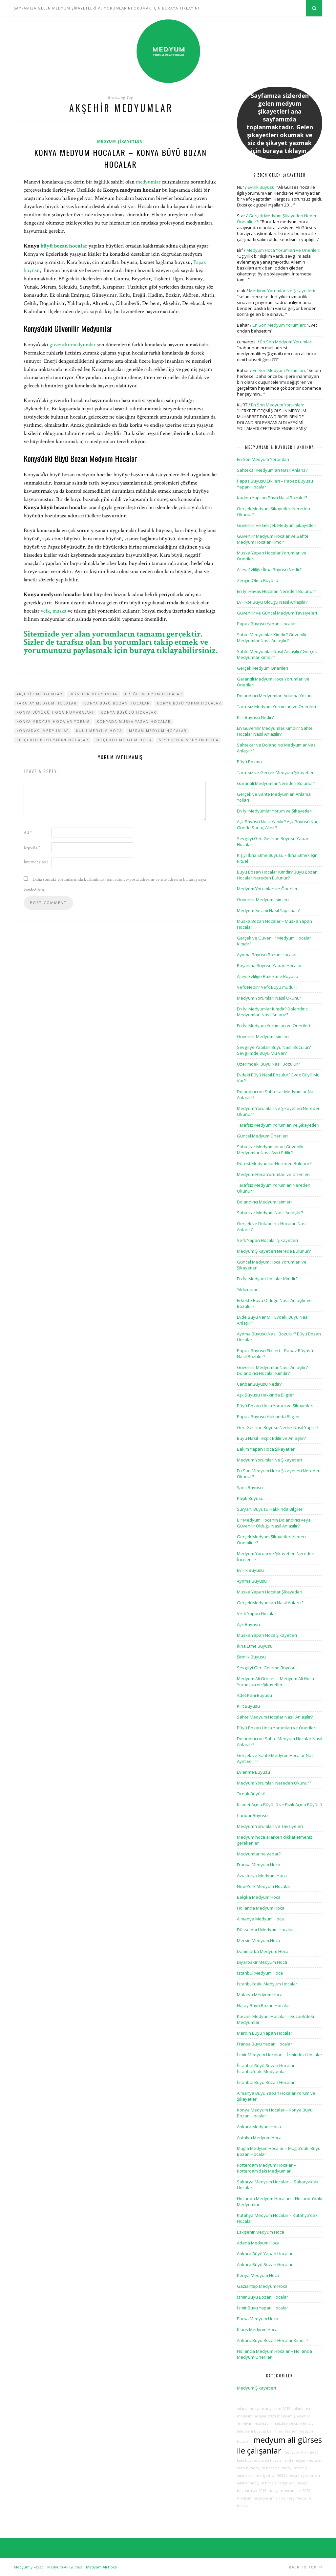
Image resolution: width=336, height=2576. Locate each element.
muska (59, 611)
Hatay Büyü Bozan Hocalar (263, 2005)
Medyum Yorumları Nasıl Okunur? (270, 998)
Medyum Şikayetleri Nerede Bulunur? (274, 1251)
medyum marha (251, 2423)
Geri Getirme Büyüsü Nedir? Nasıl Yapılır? (277, 1427)
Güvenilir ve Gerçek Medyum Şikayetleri (276, 525)
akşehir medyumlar (39, 694)
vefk (45, 611)
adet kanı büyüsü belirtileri (260, 2431)
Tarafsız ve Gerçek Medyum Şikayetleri (276, 772)
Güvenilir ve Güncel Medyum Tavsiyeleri (277, 613)
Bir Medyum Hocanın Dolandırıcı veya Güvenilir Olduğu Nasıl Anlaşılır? (274, 1523)
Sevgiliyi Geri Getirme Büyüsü (266, 1668)
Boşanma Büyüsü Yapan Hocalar (269, 965)
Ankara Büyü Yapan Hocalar (265, 2254)
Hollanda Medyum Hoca (260, 1908)
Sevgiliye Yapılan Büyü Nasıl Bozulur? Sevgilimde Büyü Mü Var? (274, 1050)
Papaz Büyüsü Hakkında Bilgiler (268, 1416)
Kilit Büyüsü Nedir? (255, 717)
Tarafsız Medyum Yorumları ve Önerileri (276, 706)
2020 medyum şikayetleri (289, 2416)
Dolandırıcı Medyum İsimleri (264, 1202)
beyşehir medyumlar (94, 694)
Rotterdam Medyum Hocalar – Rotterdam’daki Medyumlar (266, 2168)
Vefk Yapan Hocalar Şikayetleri (267, 1240)
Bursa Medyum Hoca (257, 2319)
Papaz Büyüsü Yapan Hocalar (266, 624)
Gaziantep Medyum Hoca (262, 2286)
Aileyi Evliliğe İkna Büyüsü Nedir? (269, 570)
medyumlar (148, 181)
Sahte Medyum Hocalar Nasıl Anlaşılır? (275, 1717)
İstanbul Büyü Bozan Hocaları (266, 2082)
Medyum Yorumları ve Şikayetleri (281, 290)
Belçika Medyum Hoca (259, 1897)
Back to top (305, 2567)
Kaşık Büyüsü (250, 1498)
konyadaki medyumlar (42, 730)
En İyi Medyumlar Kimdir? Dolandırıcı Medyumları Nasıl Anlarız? (272, 1012)
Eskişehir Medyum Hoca (260, 2232)
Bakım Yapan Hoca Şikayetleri (266, 1449)
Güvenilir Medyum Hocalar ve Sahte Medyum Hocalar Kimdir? (272, 539)
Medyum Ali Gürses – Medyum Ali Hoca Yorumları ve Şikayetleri (275, 1681)
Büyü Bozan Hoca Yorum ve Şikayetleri (275, 1406)
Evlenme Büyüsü (253, 1772)
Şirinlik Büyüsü (251, 1657)
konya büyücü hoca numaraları (55, 712)
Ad (28, 832)
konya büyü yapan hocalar (189, 703)
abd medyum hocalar (303, 2460)
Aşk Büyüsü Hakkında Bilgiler (265, 1395)
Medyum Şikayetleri (120, 141)
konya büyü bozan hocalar (117, 703)
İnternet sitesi (36, 862)
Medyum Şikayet (28, 2567)
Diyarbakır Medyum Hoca (262, 1962)
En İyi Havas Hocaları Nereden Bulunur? (276, 591)
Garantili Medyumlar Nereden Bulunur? (276, 783)
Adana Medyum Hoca (258, 2243)
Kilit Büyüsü (248, 1706)
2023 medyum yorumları (298, 2475)
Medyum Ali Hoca (101, 2567)
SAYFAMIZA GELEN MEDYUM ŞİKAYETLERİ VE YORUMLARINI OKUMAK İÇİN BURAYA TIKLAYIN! (106, 8)
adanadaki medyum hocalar (291, 2423)
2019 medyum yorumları (280, 2490)
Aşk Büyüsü (248, 1624)
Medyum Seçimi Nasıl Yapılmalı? (268, 910)
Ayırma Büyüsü (252, 1581)
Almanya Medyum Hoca (260, 1919)
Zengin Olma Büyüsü (257, 580)
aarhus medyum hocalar (258, 2468)
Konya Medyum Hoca (258, 2275)
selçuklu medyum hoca (123, 740)
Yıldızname (248, 1289)
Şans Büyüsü (250, 1487)
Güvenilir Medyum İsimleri (263, 899)
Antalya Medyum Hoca (259, 2137)
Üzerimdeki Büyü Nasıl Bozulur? (268, 1064)
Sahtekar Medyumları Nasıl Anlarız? (272, 470)
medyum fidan (294, 2468)
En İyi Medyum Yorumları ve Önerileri (273, 1025)
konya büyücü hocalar (129, 712)
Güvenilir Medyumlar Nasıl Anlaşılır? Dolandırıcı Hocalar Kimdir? (272, 1370)
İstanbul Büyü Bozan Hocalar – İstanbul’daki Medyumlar (267, 2068)
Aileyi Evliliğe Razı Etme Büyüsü (267, 976)
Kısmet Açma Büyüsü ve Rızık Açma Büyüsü (279, 1805)
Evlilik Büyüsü (261, 187)
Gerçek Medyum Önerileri (262, 668)
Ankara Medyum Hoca (259, 2127)
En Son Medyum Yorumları (279, 325)
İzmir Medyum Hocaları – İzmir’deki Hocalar (279, 2055)
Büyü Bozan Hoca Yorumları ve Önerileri (276, 1728)
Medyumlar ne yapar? (259, 1854)
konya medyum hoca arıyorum (53, 721)
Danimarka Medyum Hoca (262, 1951)
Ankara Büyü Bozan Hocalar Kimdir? (272, 2340)
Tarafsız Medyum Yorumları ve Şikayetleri (278, 1125)
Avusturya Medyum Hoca (262, 1875)
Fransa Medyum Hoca (258, 1865)
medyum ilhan (296, 2452)
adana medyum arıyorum (259, 2408)
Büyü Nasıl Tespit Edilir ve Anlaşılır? (271, 1438)
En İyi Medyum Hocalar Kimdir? (267, 1279)
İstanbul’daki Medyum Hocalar (267, 1984)
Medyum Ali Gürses (64, 2567)
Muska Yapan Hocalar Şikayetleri (269, 1592)
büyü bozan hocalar (64, 245)
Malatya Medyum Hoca (260, 1995)
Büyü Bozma (249, 762)
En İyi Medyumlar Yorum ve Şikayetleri (274, 811)
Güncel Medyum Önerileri (262, 1136)
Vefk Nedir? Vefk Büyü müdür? (267, 987)
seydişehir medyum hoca (189, 740)
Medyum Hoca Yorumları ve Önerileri (282, 250)
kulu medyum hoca (99, 730)
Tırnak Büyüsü (251, 1794)
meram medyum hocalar (158, 730)
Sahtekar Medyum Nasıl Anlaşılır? (270, 1213)
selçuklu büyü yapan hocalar (52, 740)
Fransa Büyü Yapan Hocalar (264, 2044)
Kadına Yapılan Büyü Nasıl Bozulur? (272, 498)
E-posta (32, 847)
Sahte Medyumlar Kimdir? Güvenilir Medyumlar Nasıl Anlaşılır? (272, 637)
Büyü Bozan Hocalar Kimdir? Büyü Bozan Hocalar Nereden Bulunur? (277, 875)
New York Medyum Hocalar (263, 1886)
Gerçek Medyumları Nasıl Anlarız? (270, 1603)
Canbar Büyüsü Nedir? (259, 1384)
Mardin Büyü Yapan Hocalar (264, 2033)
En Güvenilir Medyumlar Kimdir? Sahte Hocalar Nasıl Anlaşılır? (275, 731)
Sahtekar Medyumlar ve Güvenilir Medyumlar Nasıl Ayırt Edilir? (270, 1150)
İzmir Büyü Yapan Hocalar (262, 2308)
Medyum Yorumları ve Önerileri (268, 889)
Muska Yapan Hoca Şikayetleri (267, 1635)
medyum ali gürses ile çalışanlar (279, 2445)
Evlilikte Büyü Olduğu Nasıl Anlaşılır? (272, 602)
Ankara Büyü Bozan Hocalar (265, 2264)
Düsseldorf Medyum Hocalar (265, 1930)
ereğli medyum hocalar (153, 694)
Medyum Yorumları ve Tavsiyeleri (270, 1826)
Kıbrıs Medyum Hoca (257, 2329)
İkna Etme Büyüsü (255, 1646)
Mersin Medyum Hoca (258, 1940)
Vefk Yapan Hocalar (256, 1613)
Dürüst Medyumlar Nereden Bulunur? (274, 1163)
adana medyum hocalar (257, 2483)
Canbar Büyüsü (252, 1815)
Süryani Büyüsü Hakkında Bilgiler (270, 1509)
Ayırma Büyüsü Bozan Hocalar (267, 955)
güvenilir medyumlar (72, 344)
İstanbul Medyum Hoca (260, 1973)
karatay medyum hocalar (46, 703)
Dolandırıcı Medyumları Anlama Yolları (274, 696)
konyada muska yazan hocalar (134, 721)
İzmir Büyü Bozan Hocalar (262, 2297)
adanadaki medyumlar (256, 2475)
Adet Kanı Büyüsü (254, 1695)
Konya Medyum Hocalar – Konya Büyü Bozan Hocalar (120, 158)
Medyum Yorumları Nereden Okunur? (274, 1783)
